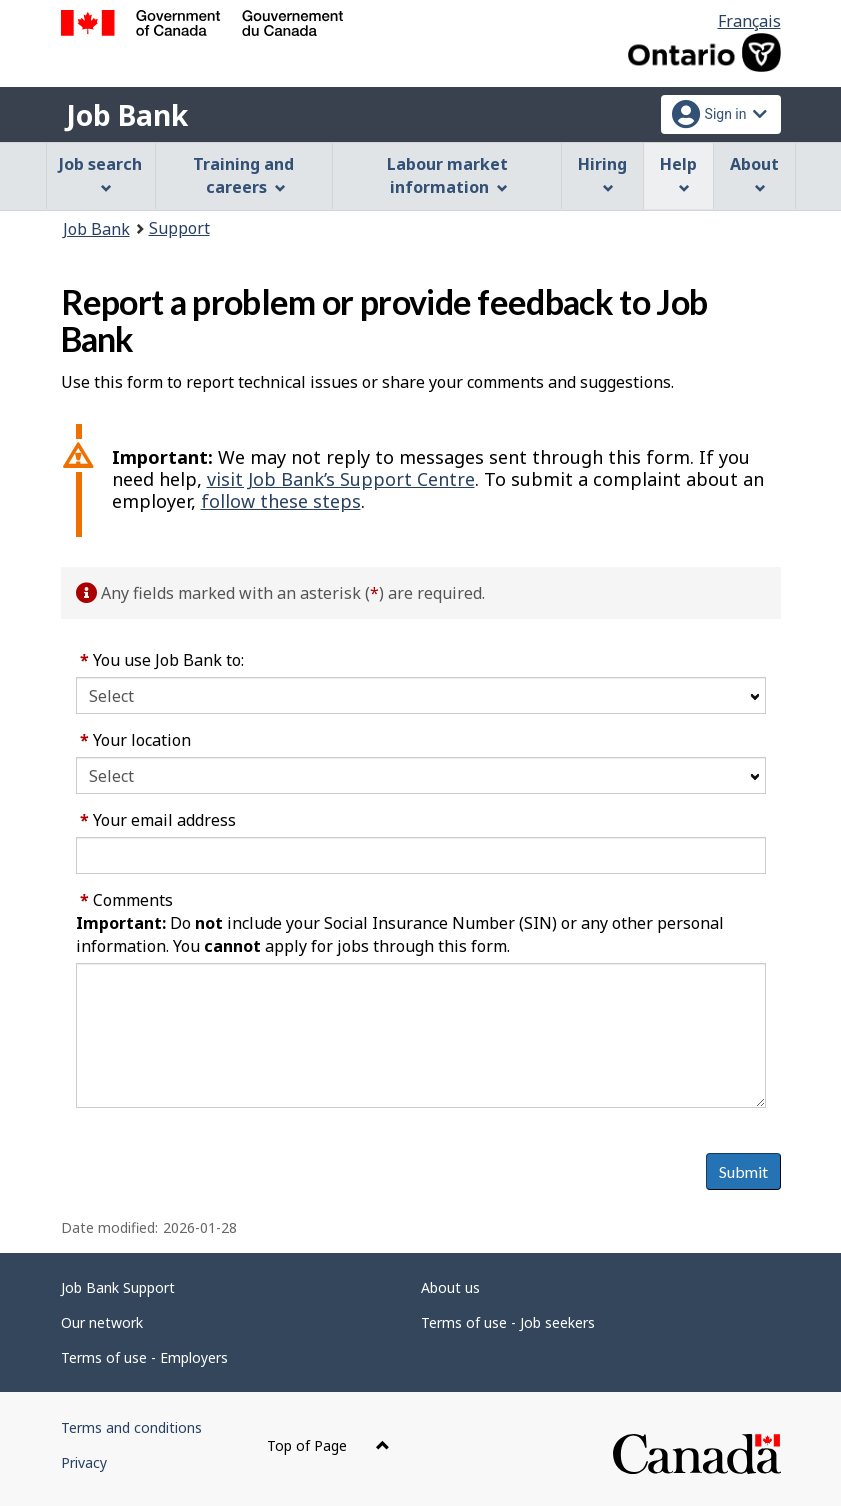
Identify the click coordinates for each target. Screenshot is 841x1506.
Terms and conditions (131, 1427)
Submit (743, 1171)
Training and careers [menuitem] (243, 175)
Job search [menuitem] (100, 173)
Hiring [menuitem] (602, 173)
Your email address (158, 820)
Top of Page (328, 1445)
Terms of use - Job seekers (508, 1322)
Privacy (84, 1462)
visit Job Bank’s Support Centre (341, 479)
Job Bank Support (118, 1287)
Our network (102, 1322)
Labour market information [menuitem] (447, 175)
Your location (135, 740)
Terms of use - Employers (144, 1357)
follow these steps (281, 501)
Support (179, 228)
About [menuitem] (754, 173)
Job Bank (127, 115)
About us (450, 1287)
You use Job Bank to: (162, 660)
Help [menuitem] (678, 173)
